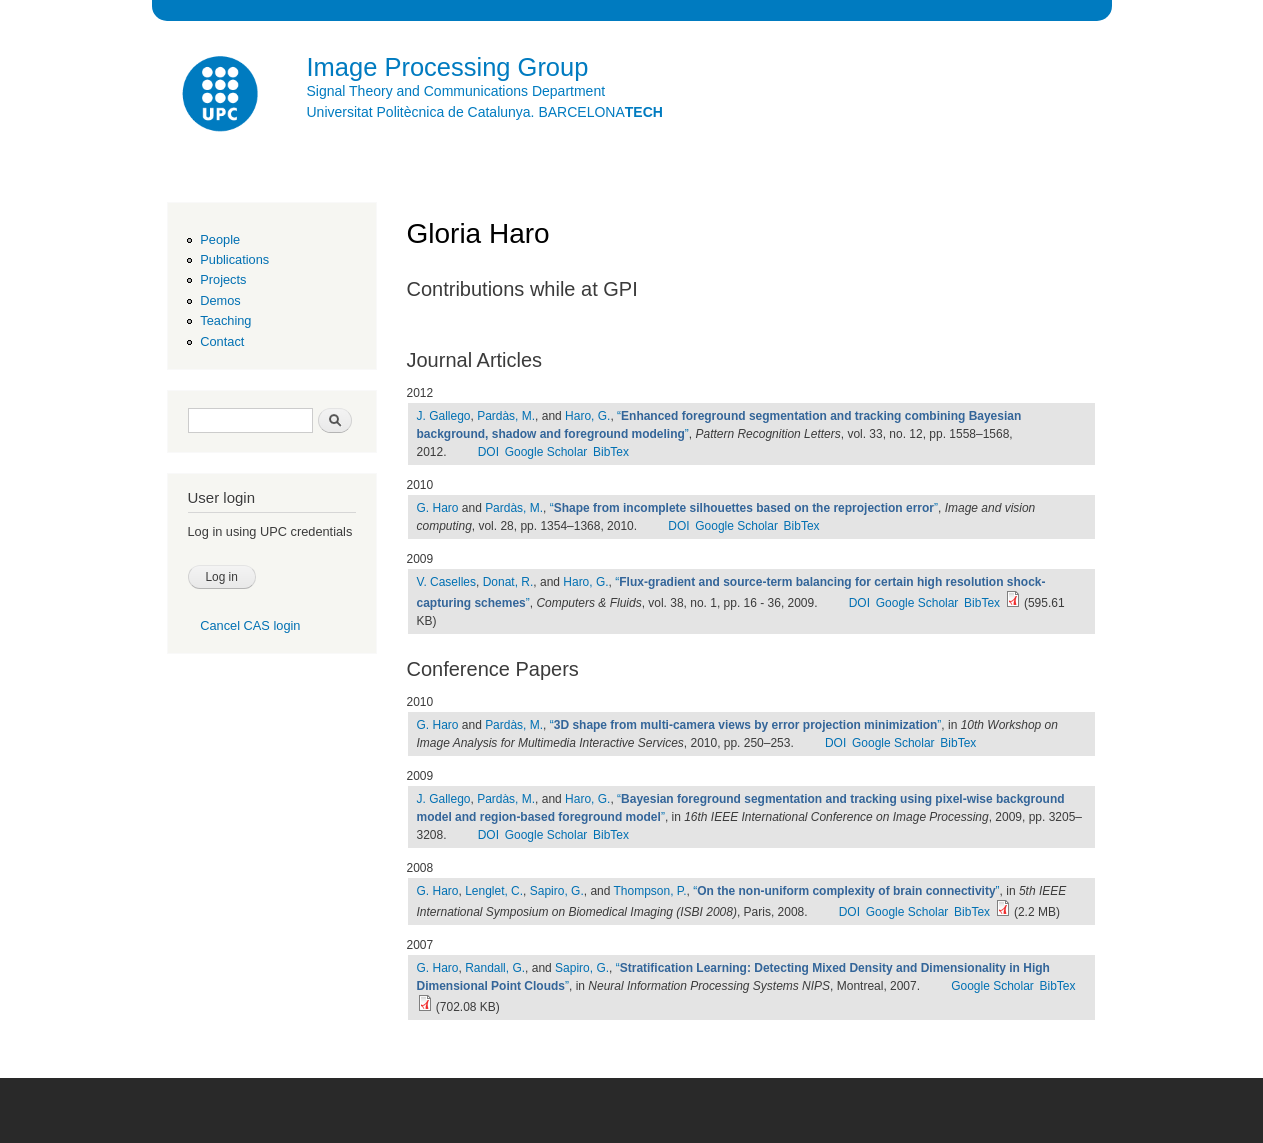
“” (744, 508)
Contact (222, 341)
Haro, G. (587, 416)
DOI (488, 452)
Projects (223, 279)
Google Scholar (546, 452)
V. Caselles (447, 582)
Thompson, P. (650, 891)
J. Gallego (444, 416)
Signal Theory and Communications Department (456, 91)
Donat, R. (508, 582)
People (220, 239)
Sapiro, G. (557, 891)
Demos (220, 300)
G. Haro (438, 508)
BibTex (611, 452)
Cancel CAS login (250, 625)
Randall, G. (495, 968)
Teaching (225, 320)
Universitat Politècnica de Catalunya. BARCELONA (485, 112)
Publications (234, 259)
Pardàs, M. (506, 416)
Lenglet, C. (494, 891)
